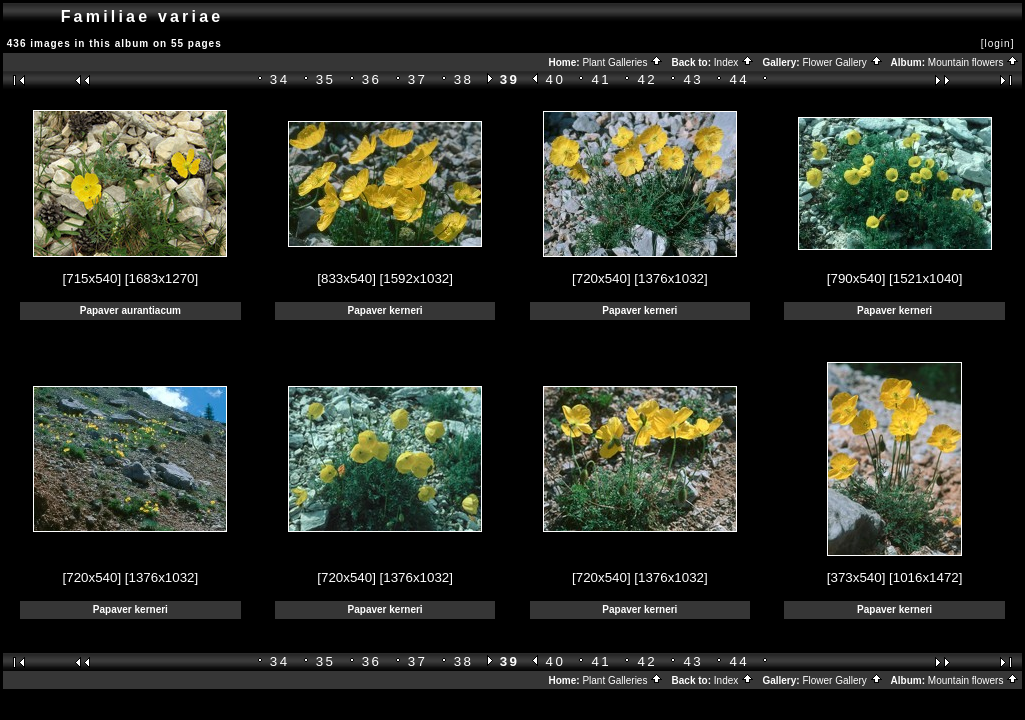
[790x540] (856, 278)
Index (734, 62)
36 (372, 79)
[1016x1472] (925, 577)
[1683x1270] (161, 278)
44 (739, 79)
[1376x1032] (670, 278)
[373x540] (856, 577)
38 (464, 79)
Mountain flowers (973, 62)
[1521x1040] (925, 278)
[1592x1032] (416, 278)
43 (693, 79)
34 (280, 79)
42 (647, 79)
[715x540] (92, 278)
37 (418, 79)
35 (326, 79)
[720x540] (601, 278)
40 (556, 79)
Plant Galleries (622, 62)
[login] (998, 43)
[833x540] (346, 278)
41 (602, 79)
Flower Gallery (842, 62)
